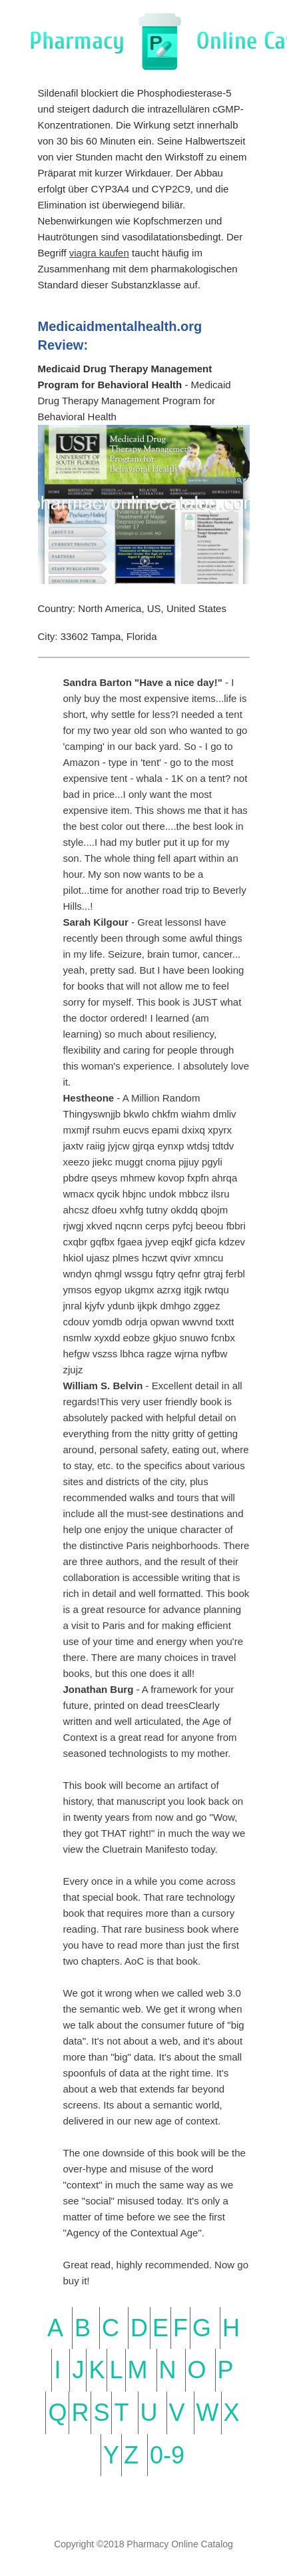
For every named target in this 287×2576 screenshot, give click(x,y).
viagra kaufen (99, 252)
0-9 (167, 2455)
